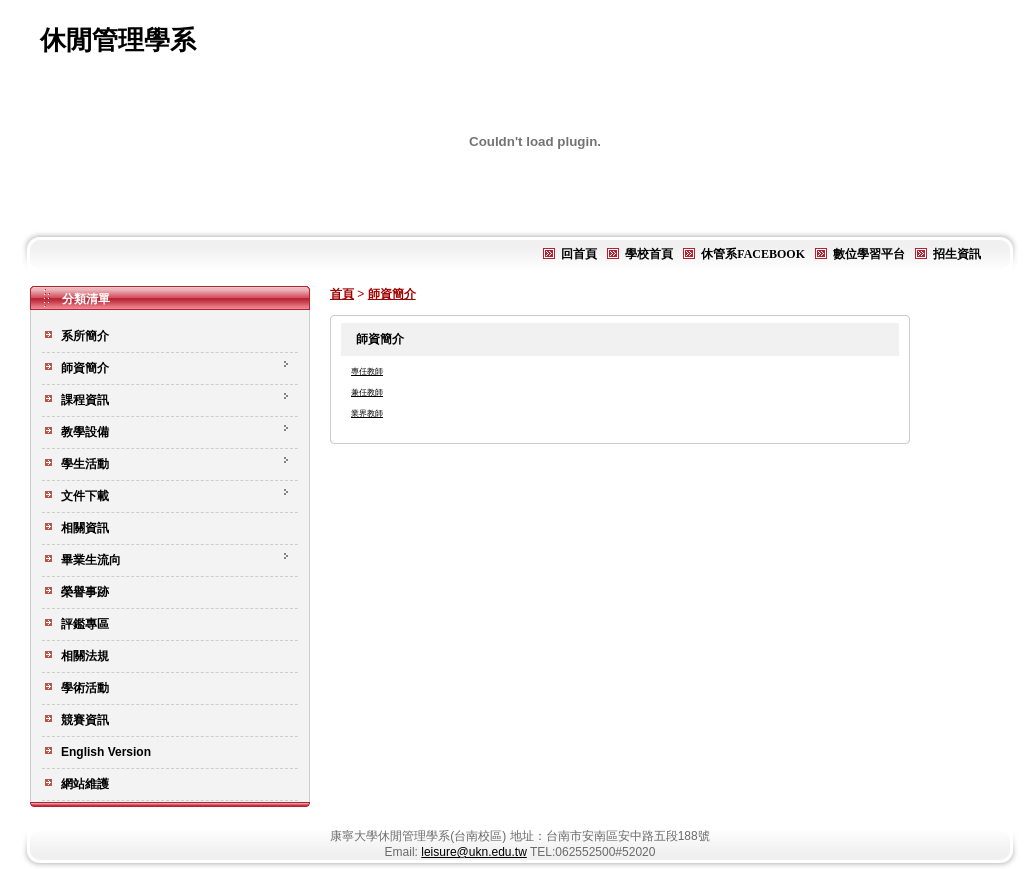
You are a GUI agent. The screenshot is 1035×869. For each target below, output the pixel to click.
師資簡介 (392, 294)
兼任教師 (367, 392)
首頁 (342, 294)
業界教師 (367, 413)
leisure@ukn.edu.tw (474, 852)
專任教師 (367, 371)
